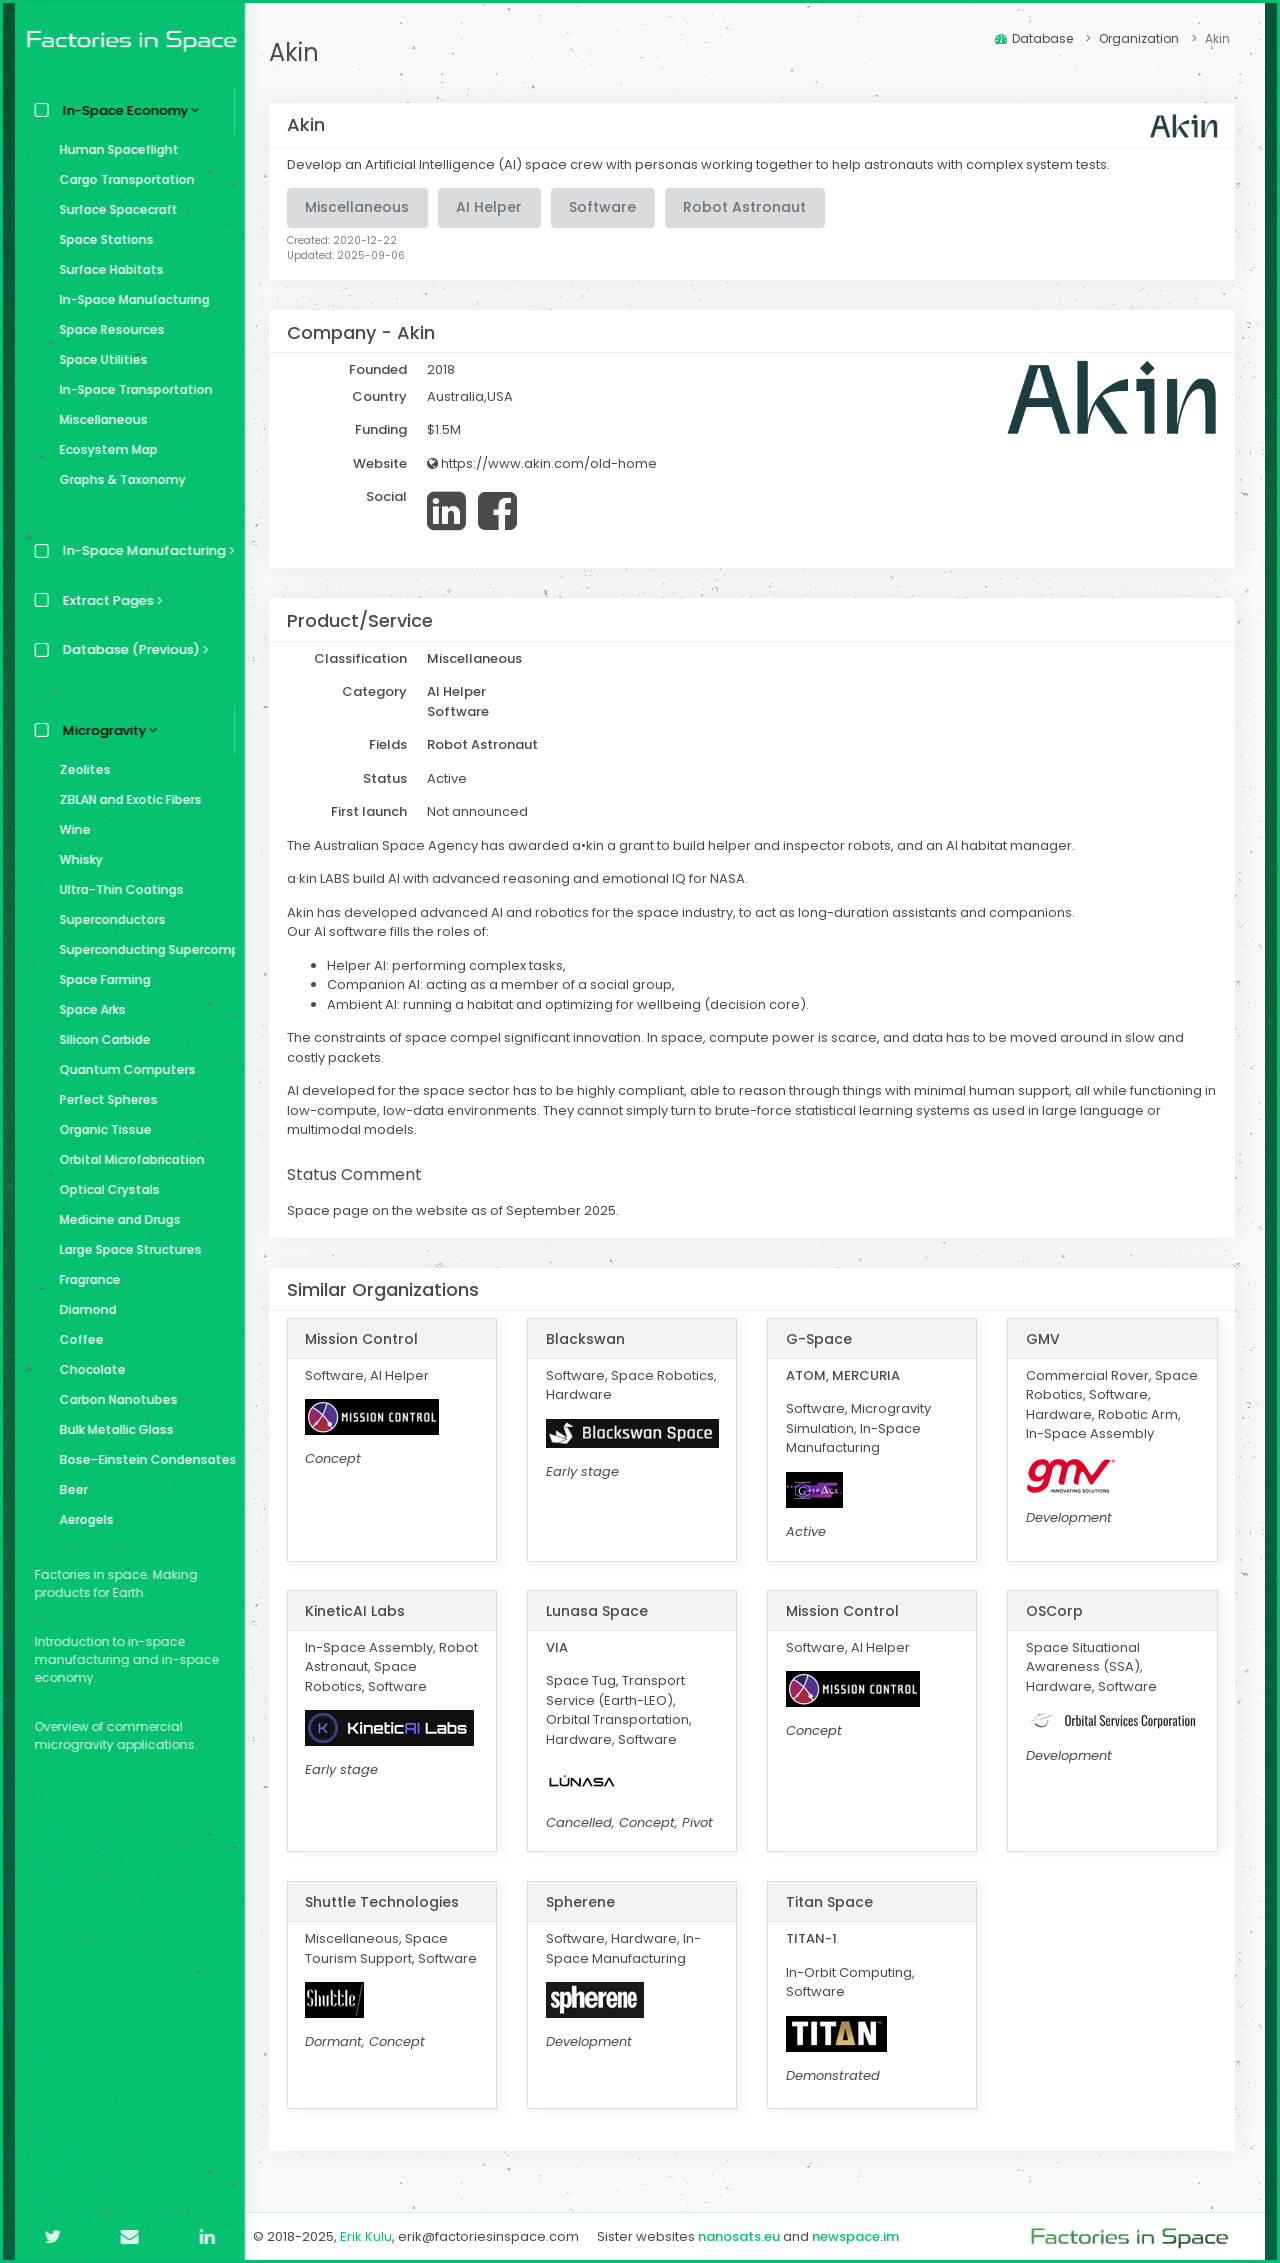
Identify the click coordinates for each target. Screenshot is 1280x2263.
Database (1034, 38)
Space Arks (88, 1009)
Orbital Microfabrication (127, 1159)
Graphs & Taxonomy (118, 479)
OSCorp (1055, 1611)
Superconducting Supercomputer (142, 949)
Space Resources (107, 329)
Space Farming (100, 979)
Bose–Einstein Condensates (142, 1459)
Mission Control (367, 1339)
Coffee (77, 1339)
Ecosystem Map (104, 449)
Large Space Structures (126, 1249)
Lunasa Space (601, 1611)
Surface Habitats (107, 269)
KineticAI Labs (361, 1611)
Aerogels (82, 1519)
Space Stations (102, 239)
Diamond (83, 1309)
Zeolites (80, 769)
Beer (69, 1489)
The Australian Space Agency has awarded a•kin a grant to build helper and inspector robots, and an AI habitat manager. (687, 845)
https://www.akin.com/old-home (548, 463)
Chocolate (88, 1369)
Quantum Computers (123, 1069)
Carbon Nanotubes (114, 1399)
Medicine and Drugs (115, 1219)
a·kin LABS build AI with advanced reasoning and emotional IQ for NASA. (523, 878)
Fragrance (85, 1279)
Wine (70, 829)
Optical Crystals (105, 1189)
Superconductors (108, 919)
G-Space (822, 1339)
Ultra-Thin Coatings (117, 889)
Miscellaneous (99, 419)
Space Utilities (99, 359)
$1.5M (450, 429)
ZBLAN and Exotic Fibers (126, 799)
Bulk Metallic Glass (112, 1429)
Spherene (584, 1902)
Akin (300, 52)
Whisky (76, 859)
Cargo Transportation (122, 179)
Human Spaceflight (114, 149)
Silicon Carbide (100, 1039)
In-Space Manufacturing (130, 299)
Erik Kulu (372, 2236)
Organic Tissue (101, 1129)
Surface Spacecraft (114, 209)
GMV (1044, 1339)
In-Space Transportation (131, 389)
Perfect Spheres (104, 1099)
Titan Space (832, 1902)
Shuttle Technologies (388, 1902)
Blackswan (589, 1339)
